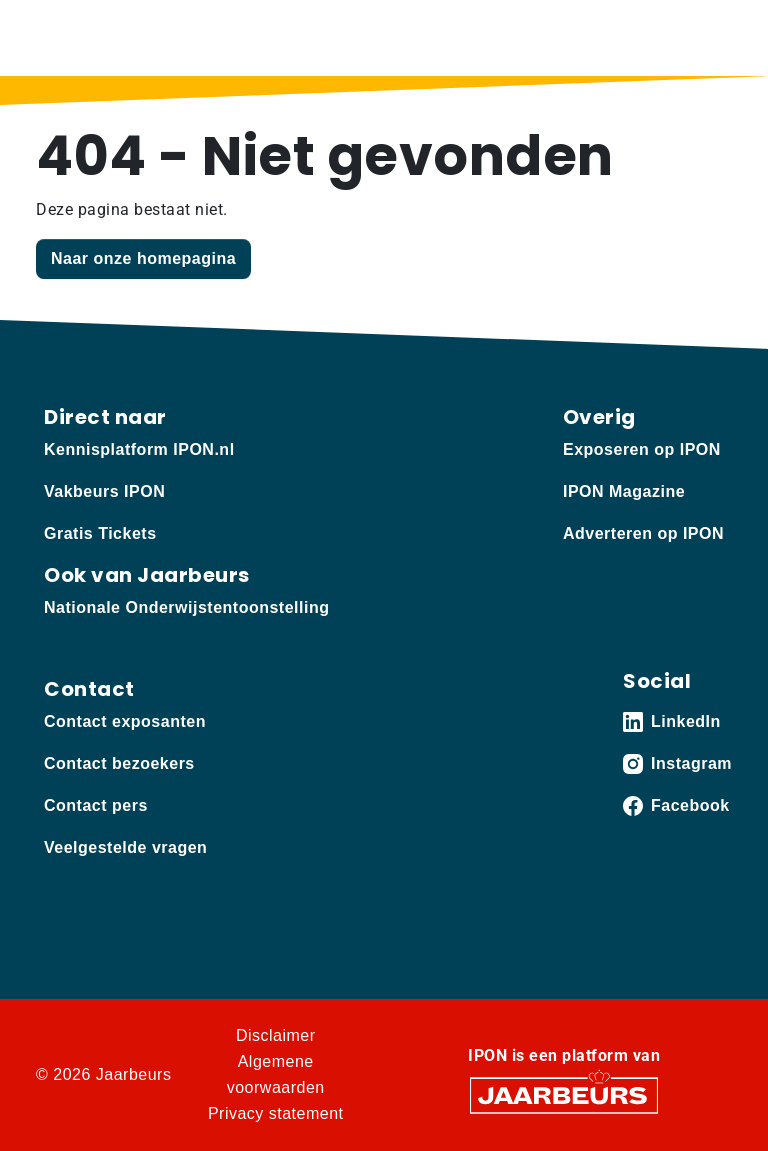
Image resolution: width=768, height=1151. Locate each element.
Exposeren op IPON (642, 449)
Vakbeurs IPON (104, 491)
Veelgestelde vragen (125, 847)
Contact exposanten (125, 721)
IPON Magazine (624, 491)
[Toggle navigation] (713, 37)
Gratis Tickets (100, 533)
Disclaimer (276, 1035)
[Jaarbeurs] (564, 1094)
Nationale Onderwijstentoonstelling (186, 607)
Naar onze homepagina (143, 258)
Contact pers (96, 805)
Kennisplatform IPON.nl (139, 449)
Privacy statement (276, 1113)
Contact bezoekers (119, 763)
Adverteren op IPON (643, 533)
